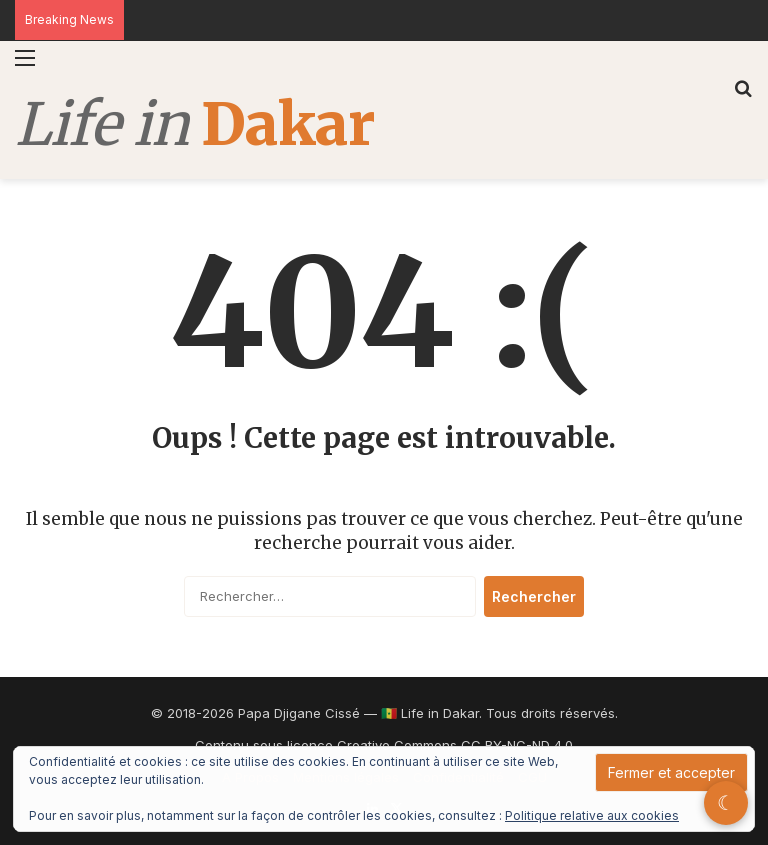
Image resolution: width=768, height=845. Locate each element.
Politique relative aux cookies (592, 815)
